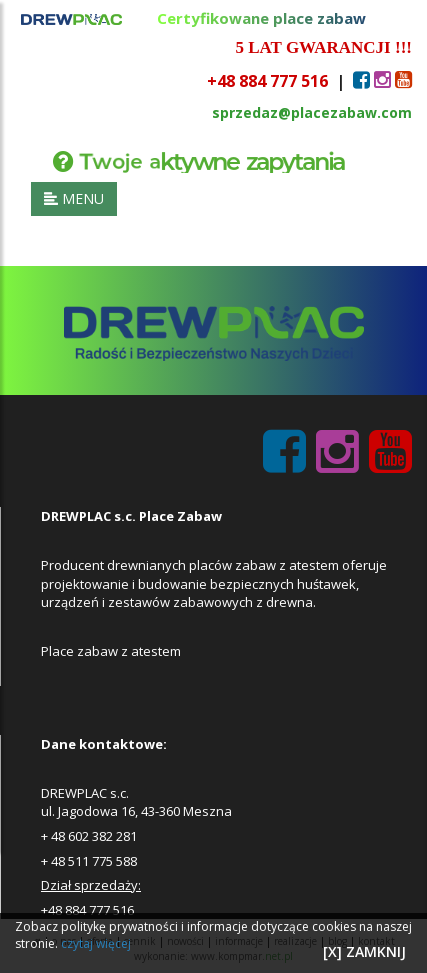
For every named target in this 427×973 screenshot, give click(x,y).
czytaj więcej (96, 943)
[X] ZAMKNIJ (364, 951)
